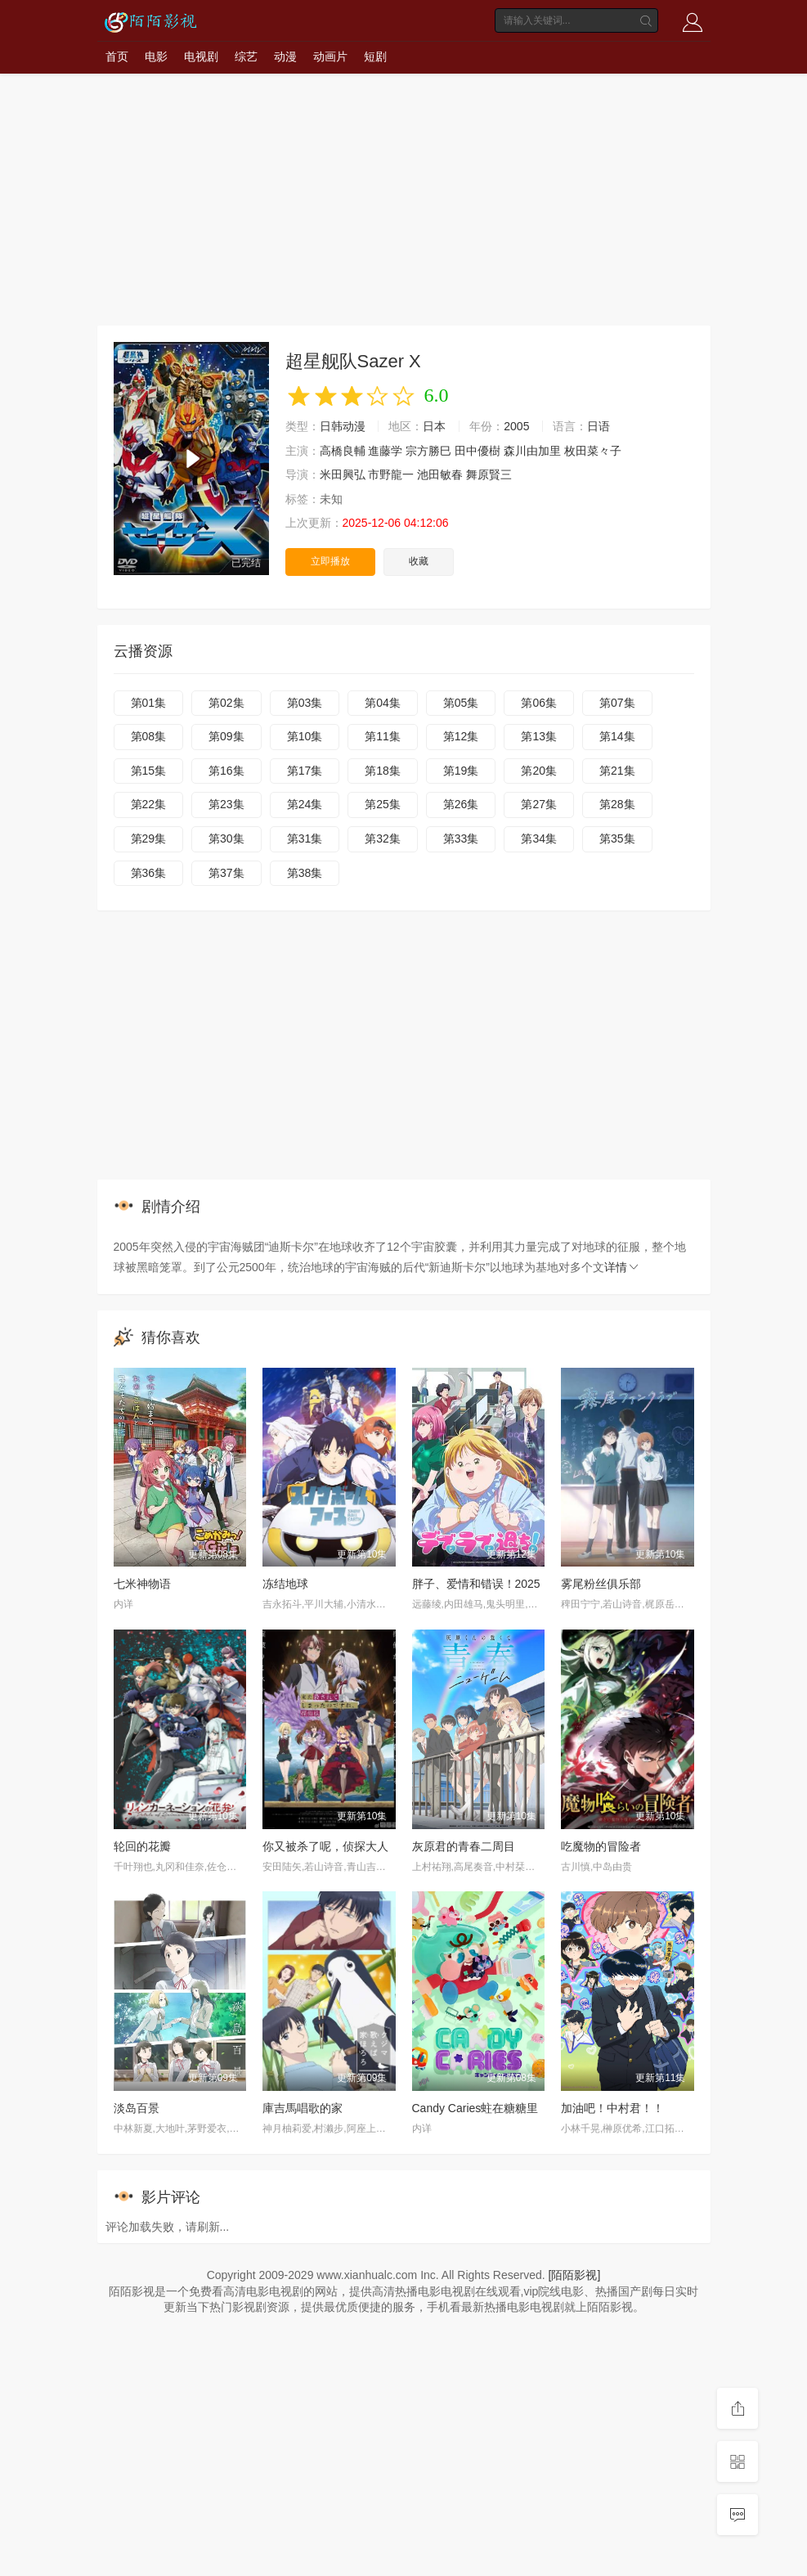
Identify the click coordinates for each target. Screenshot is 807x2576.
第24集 (305, 804)
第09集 (226, 736)
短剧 (375, 56)
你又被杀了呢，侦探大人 (325, 1846)
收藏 (418, 561)
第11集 (383, 736)
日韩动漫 (342, 426)
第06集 (539, 702)
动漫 (285, 56)
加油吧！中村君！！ (612, 2108)
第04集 (383, 702)
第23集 (226, 804)
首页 (116, 56)
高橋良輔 (342, 450)
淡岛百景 (136, 2108)
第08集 (149, 736)
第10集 (305, 736)
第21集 (617, 770)
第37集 (226, 872)
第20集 (539, 770)
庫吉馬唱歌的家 (302, 2108)
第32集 (383, 838)
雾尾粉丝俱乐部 (601, 1583)
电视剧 (201, 56)
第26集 (461, 804)
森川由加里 (532, 450)
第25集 (383, 804)
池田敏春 (440, 474)
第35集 (617, 838)
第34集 (539, 838)
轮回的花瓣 (142, 1846)
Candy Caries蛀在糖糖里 (475, 2108)
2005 (516, 426)
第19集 (461, 770)
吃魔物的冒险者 (601, 1846)
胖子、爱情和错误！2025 (476, 1583)
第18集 (383, 770)
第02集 (226, 702)
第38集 (305, 872)
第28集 (617, 804)
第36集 (149, 872)
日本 (434, 426)
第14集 (617, 736)
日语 (598, 426)
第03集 (305, 702)
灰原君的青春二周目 (463, 1846)
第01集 (149, 702)
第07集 (617, 702)
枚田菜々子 (592, 450)
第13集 (539, 736)
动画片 (330, 56)
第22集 (149, 804)
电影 (156, 56)
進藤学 (385, 450)
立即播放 (330, 561)
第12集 (461, 736)
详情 (622, 1267)
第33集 (461, 838)
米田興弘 (342, 474)
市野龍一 (391, 474)
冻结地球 (285, 1583)
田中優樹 (477, 450)
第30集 (226, 838)
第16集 (226, 770)
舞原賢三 (489, 474)
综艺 (246, 56)
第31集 (305, 838)
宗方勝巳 (428, 450)
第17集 (305, 770)
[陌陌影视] (575, 2275)
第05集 (461, 702)
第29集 (149, 838)
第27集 (539, 804)
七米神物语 (142, 1583)
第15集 (149, 770)
